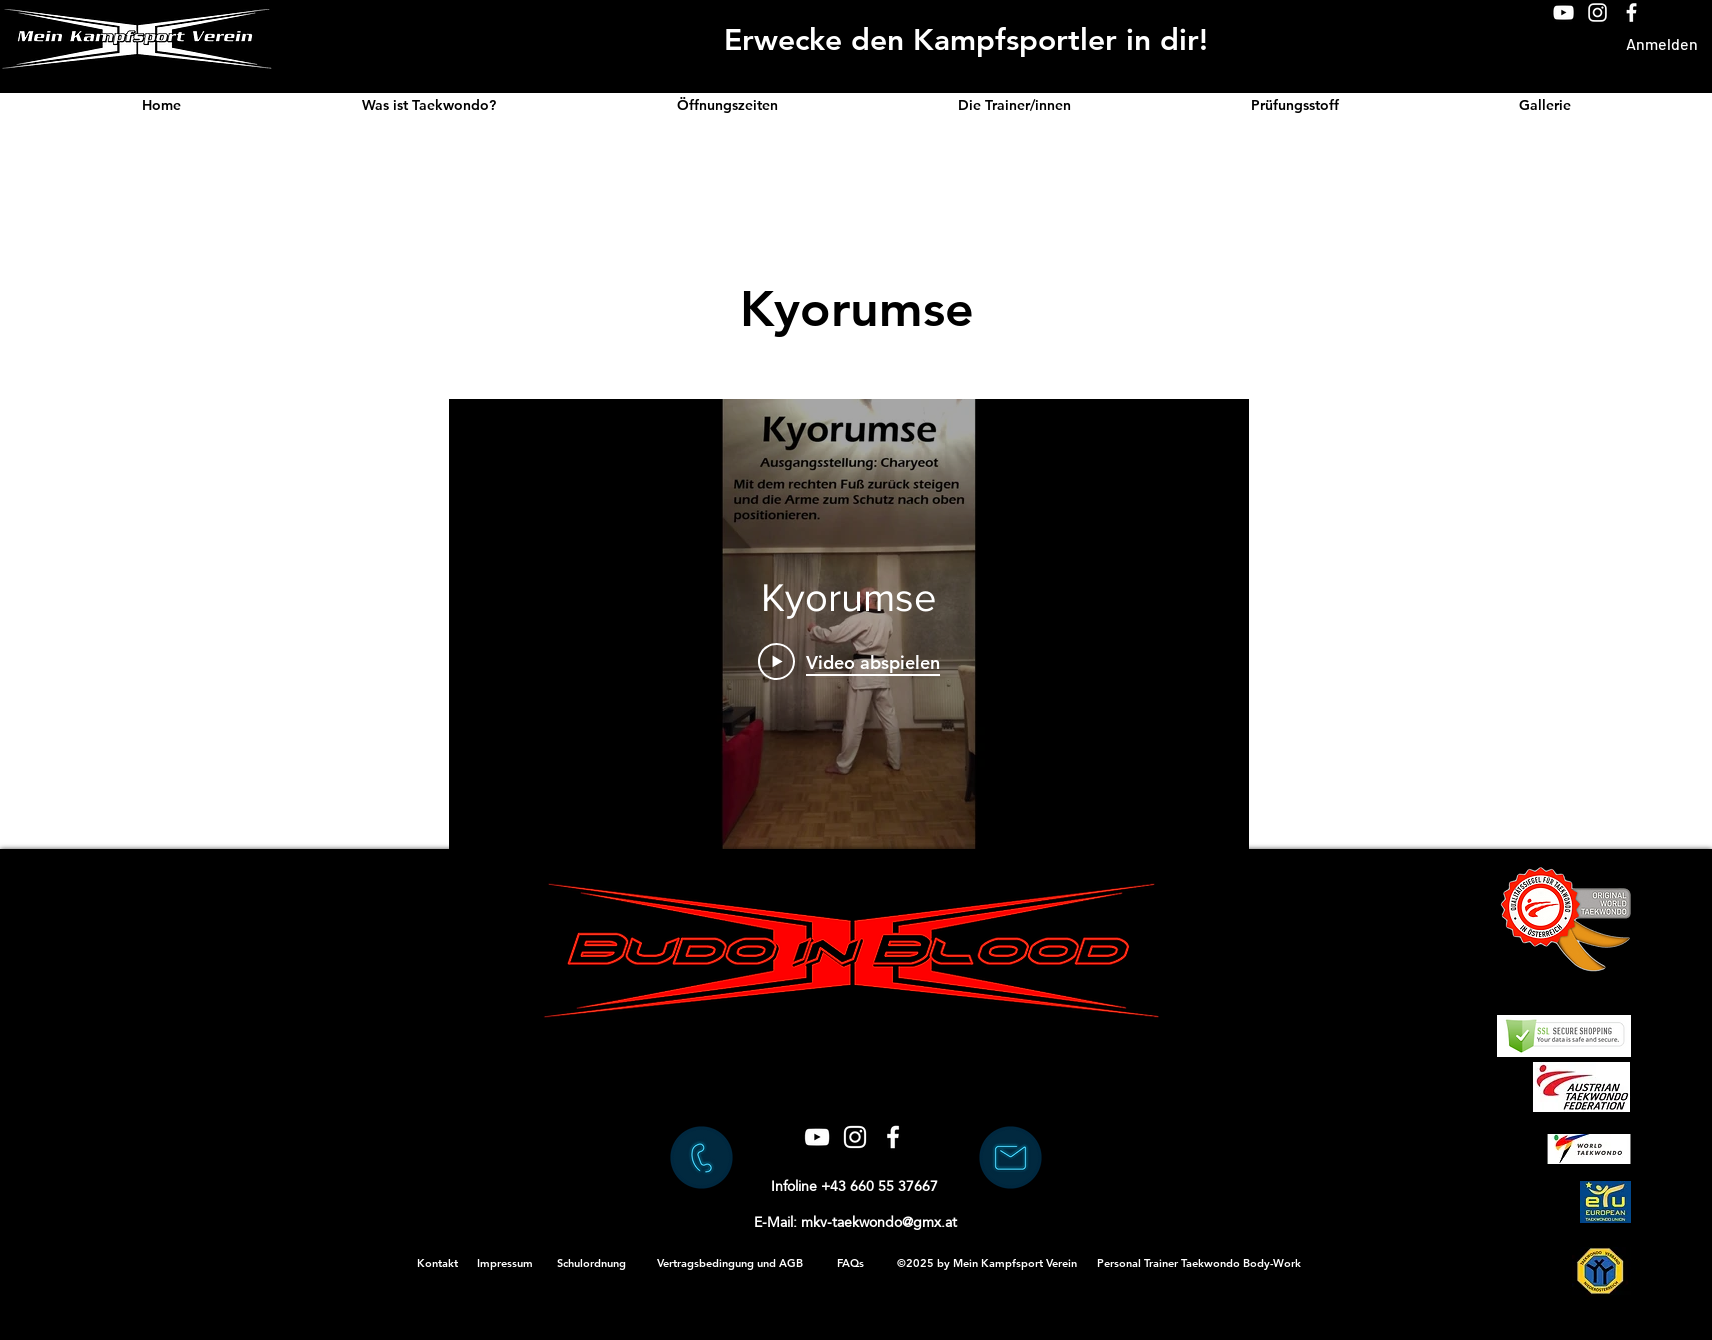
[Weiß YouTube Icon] (1563, 12)
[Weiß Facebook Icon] (1631, 12)
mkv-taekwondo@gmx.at (879, 1222)
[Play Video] (849, 661)
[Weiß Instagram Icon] (1597, 12)
